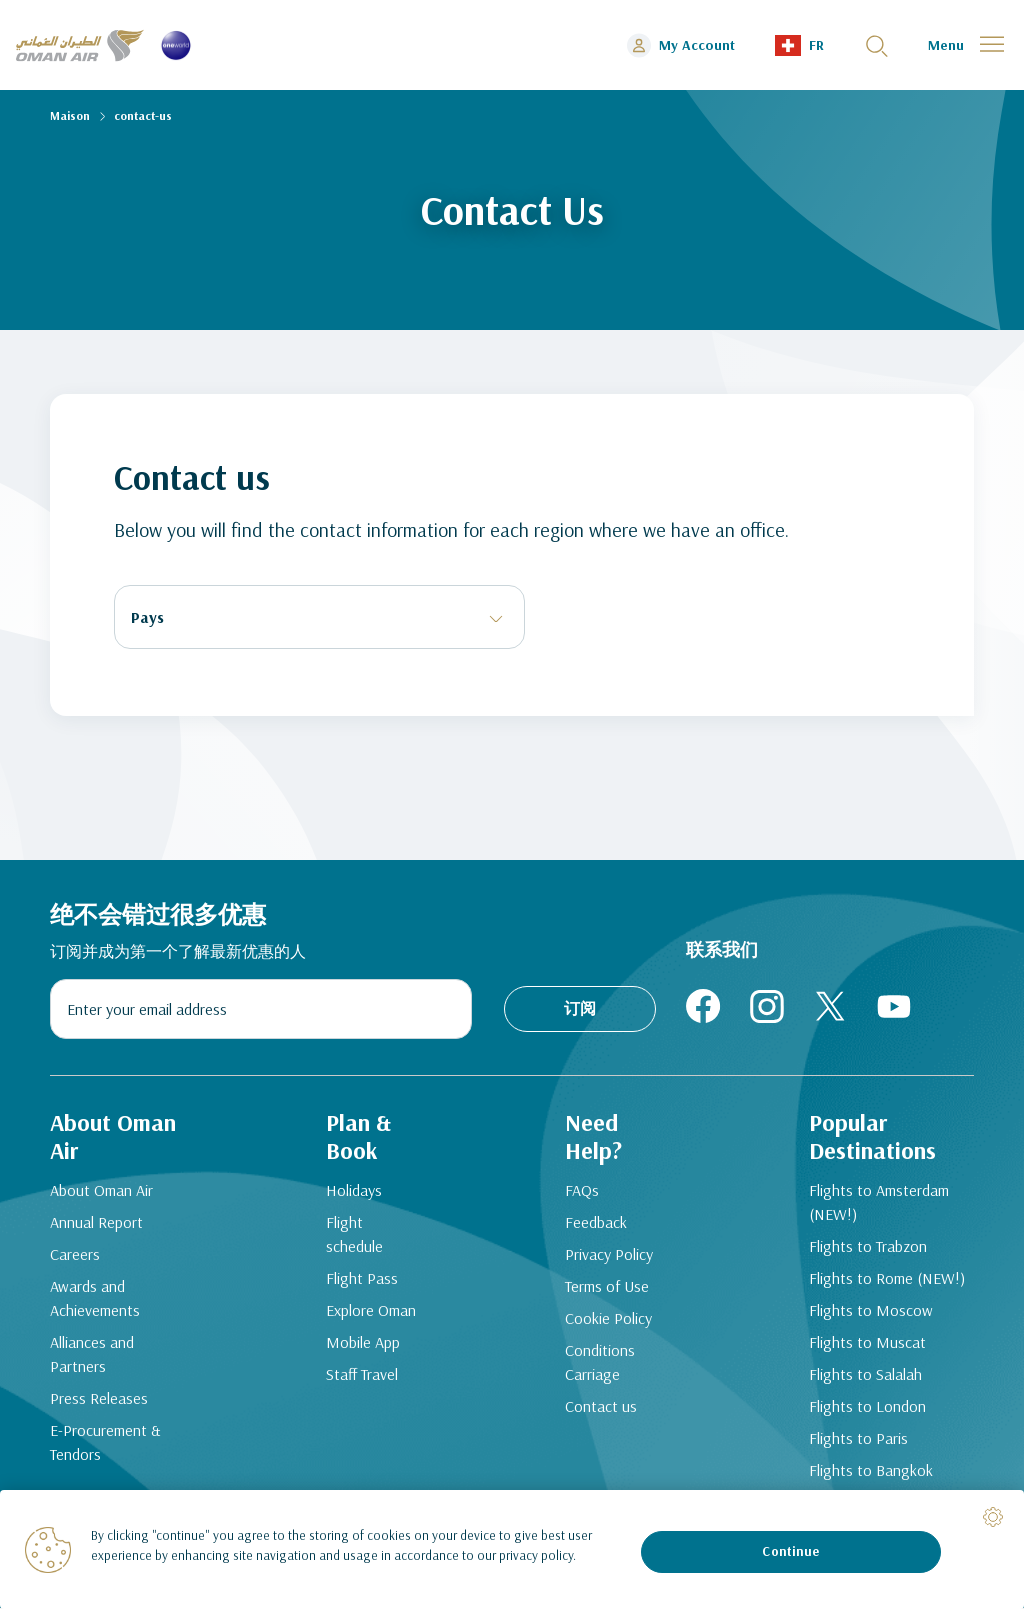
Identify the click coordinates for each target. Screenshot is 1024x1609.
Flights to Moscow (871, 1311)
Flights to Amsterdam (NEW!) (879, 1203)
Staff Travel (361, 1375)
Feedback (596, 1223)
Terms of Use (607, 1287)
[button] (799, 45)
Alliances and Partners (92, 1355)
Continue (790, 1551)
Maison (70, 115)
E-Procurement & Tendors (105, 1443)
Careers (75, 1255)
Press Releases (99, 1399)
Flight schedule (353, 1235)
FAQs (582, 1191)
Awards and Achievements (95, 1299)
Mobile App (362, 1343)
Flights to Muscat (867, 1343)
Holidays (353, 1191)
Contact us (601, 1407)
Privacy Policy (609, 1255)
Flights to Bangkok (871, 1471)
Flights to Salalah (865, 1375)
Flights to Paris (858, 1439)
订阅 (580, 1008)
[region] (512, 1549)
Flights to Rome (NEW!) (887, 1279)
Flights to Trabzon (868, 1247)
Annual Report (96, 1223)
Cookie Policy (608, 1319)
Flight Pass (361, 1279)
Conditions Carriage (600, 1363)
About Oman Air (101, 1191)
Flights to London (867, 1407)
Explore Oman (370, 1311)
